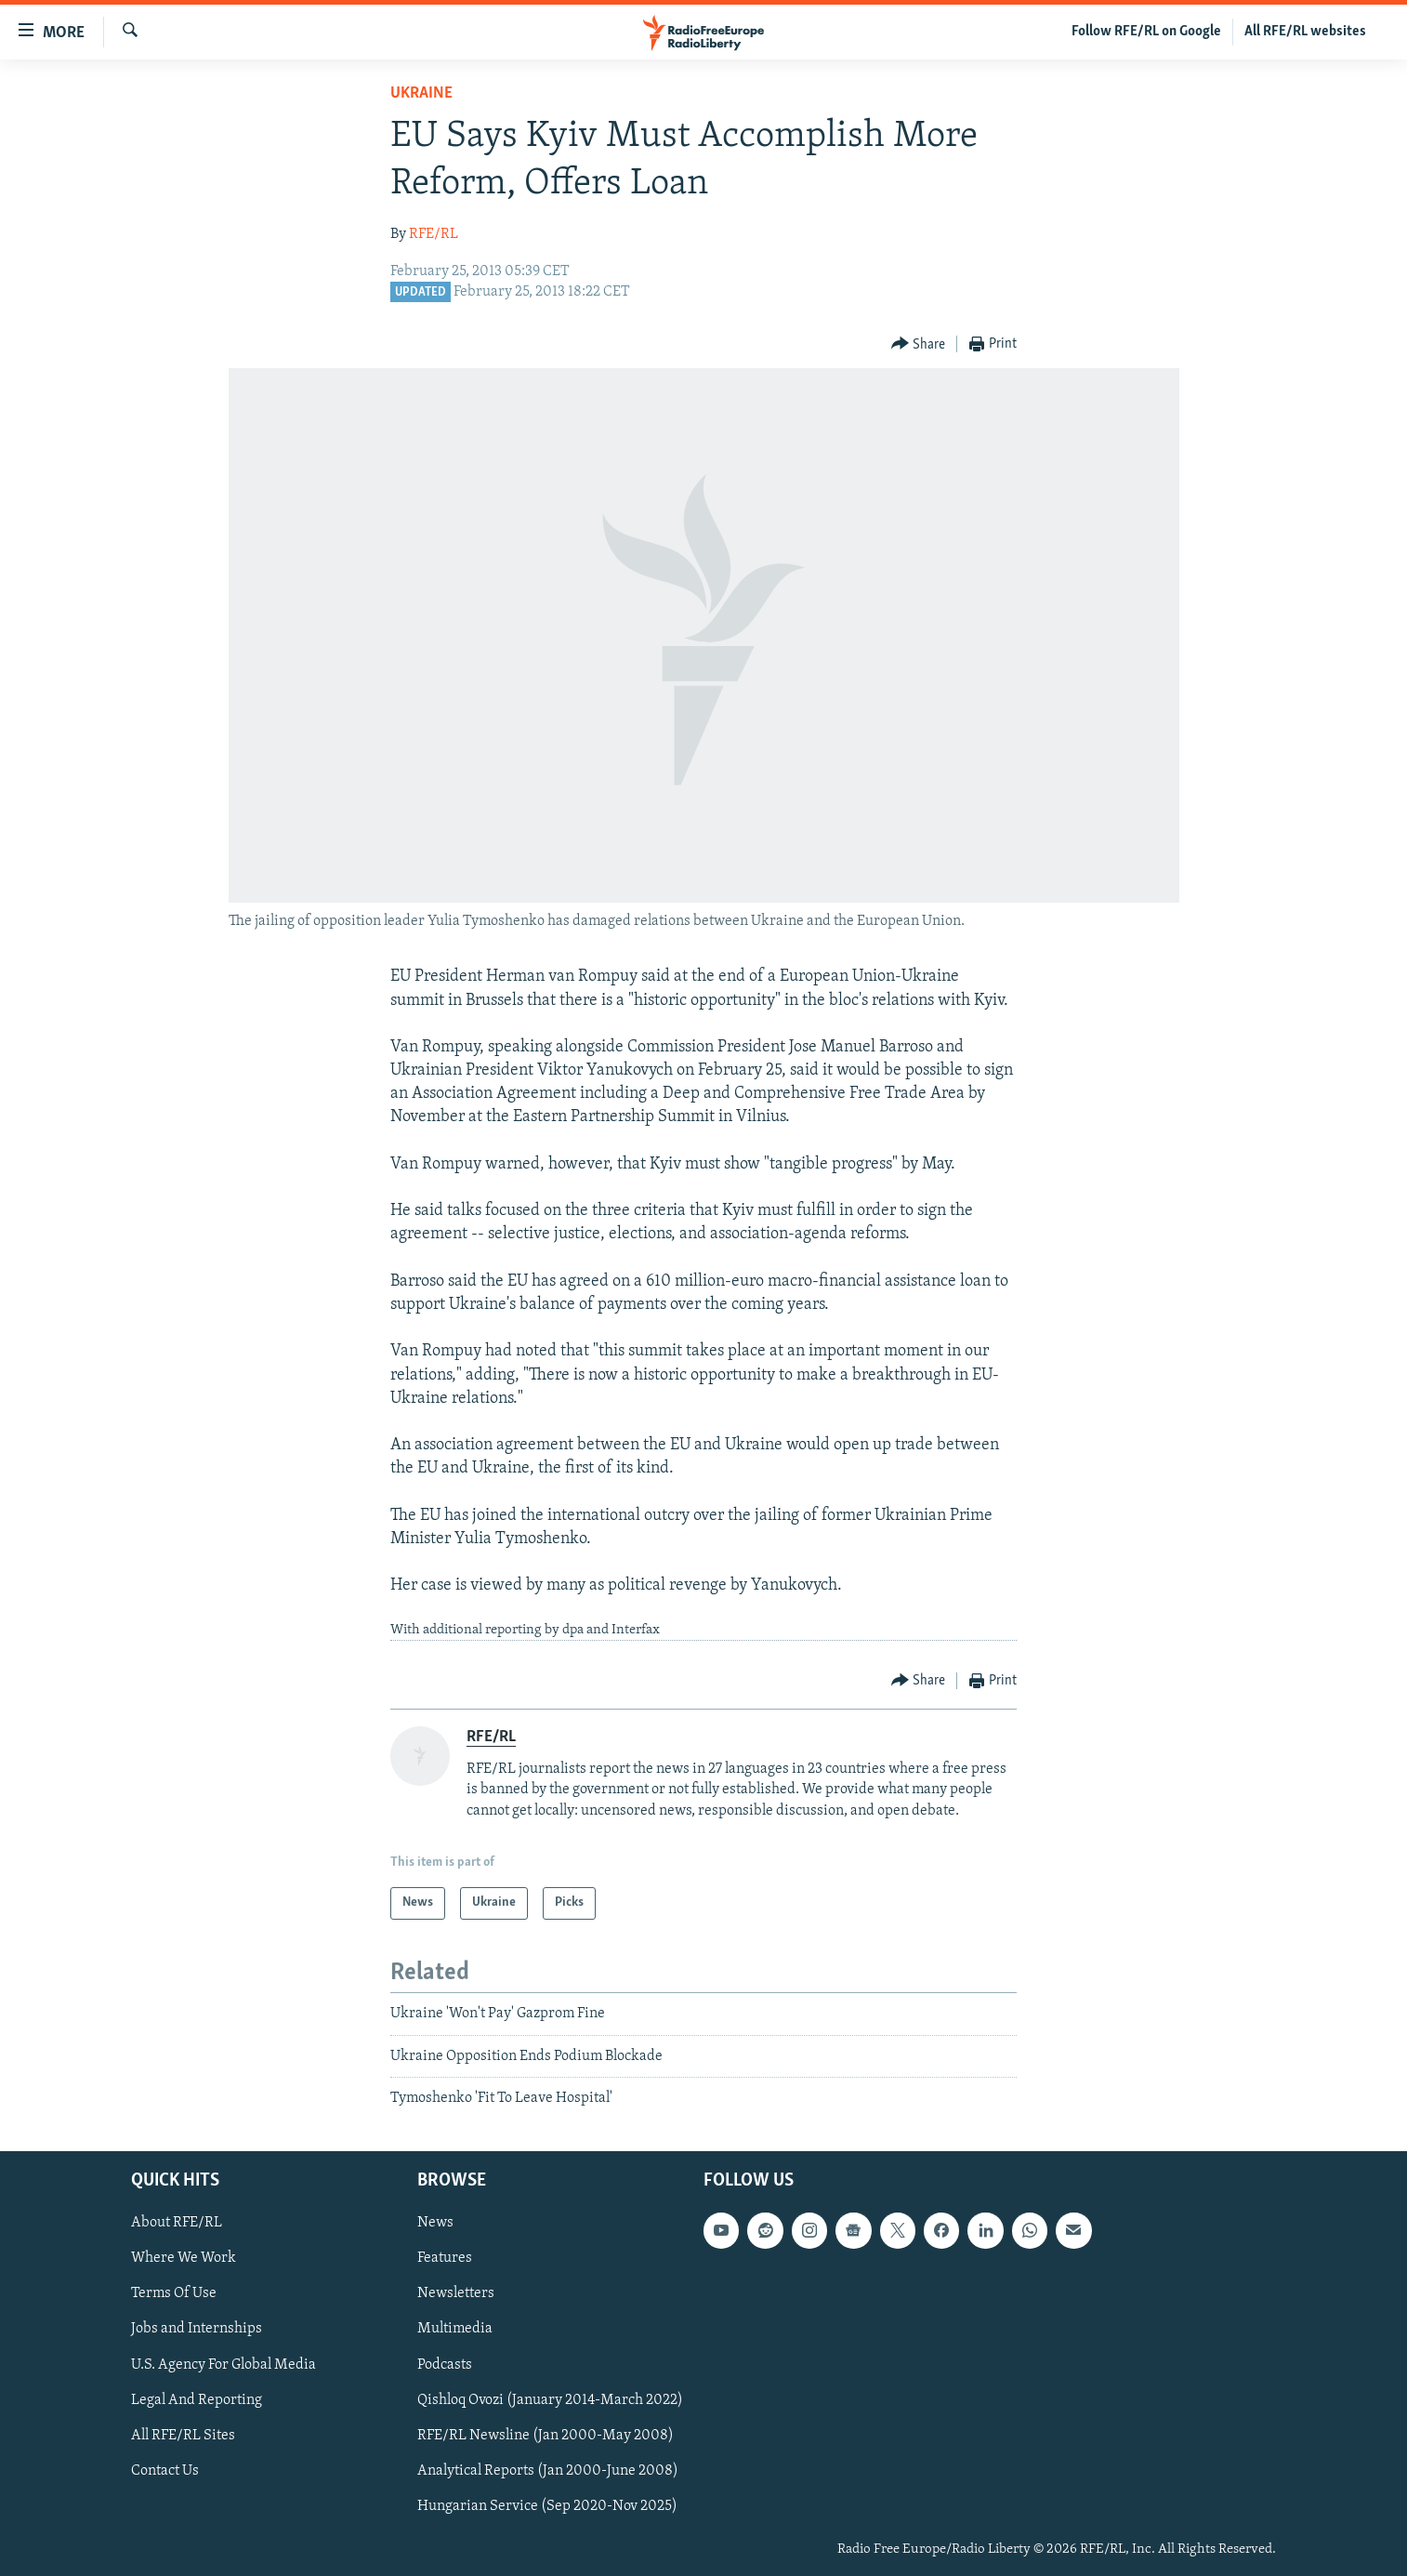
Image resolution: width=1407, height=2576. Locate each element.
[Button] (918, 344)
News (435, 2222)
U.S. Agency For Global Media (223, 2364)
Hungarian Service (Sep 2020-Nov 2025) (547, 2505)
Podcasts (444, 2364)
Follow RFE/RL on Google (1146, 31)
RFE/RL (433, 234)
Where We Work (183, 2258)
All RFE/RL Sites (183, 2434)
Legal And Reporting (196, 2399)
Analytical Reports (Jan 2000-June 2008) (547, 2470)
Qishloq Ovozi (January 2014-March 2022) (550, 2399)
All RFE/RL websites (1305, 31)
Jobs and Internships (196, 2328)
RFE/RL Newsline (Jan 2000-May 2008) (545, 2434)
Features (444, 2258)
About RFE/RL (176, 2222)
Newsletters (455, 2293)
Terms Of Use (174, 2293)
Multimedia (455, 2328)
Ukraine (421, 93)
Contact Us (165, 2470)
